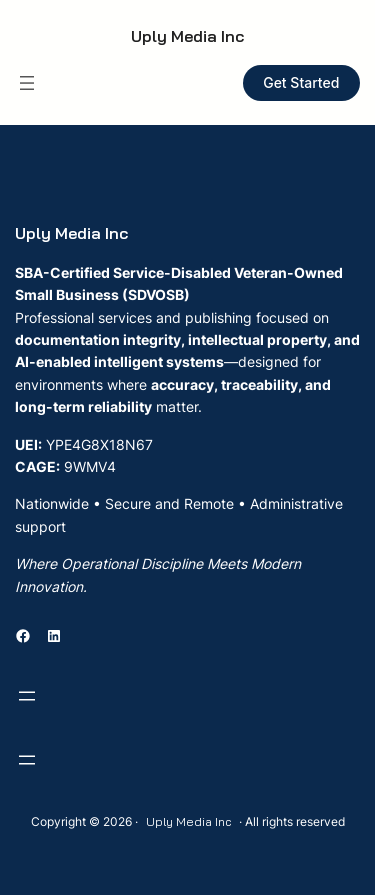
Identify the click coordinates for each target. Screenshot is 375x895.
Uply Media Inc (187, 36)
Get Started (301, 82)
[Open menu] (27, 83)
